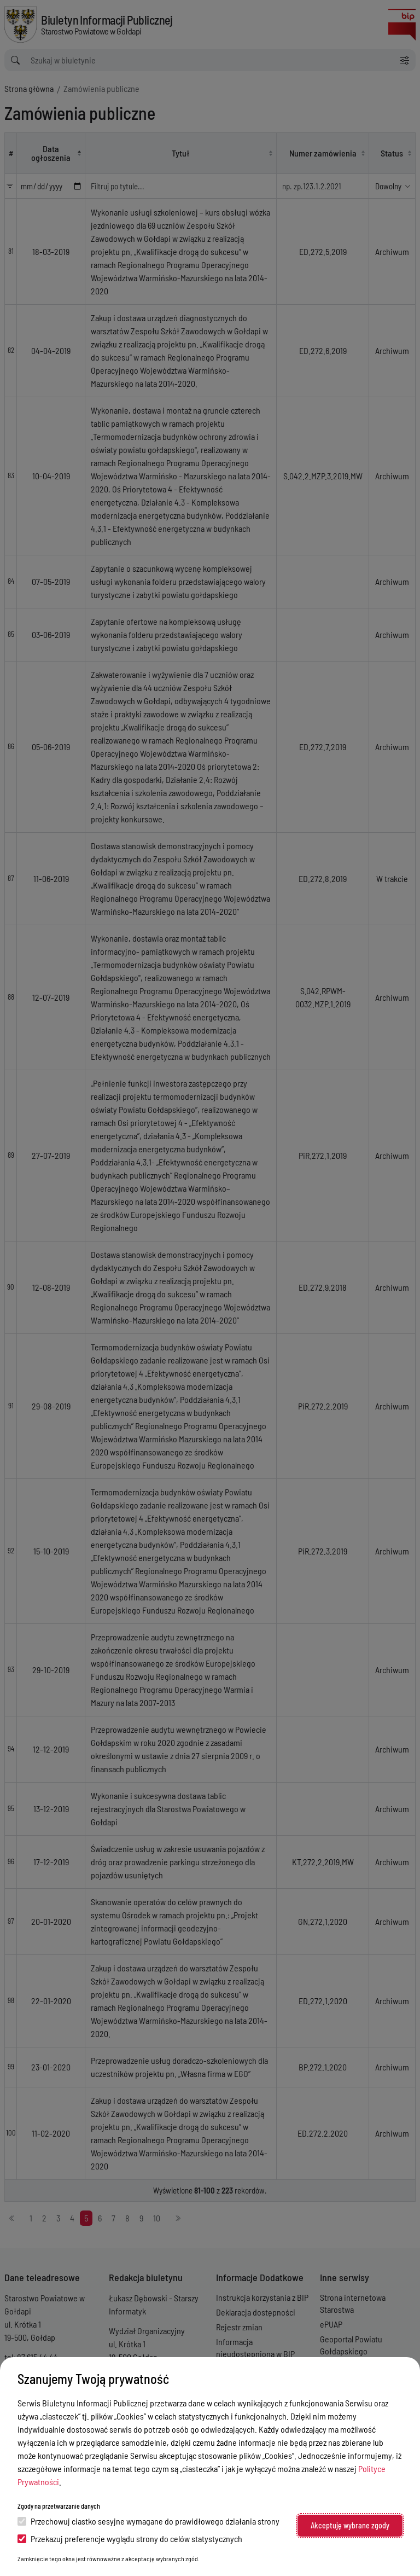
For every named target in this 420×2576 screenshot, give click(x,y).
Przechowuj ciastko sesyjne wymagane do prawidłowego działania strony (148, 2521)
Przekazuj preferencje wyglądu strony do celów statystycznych (130, 2538)
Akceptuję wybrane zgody (350, 2525)
